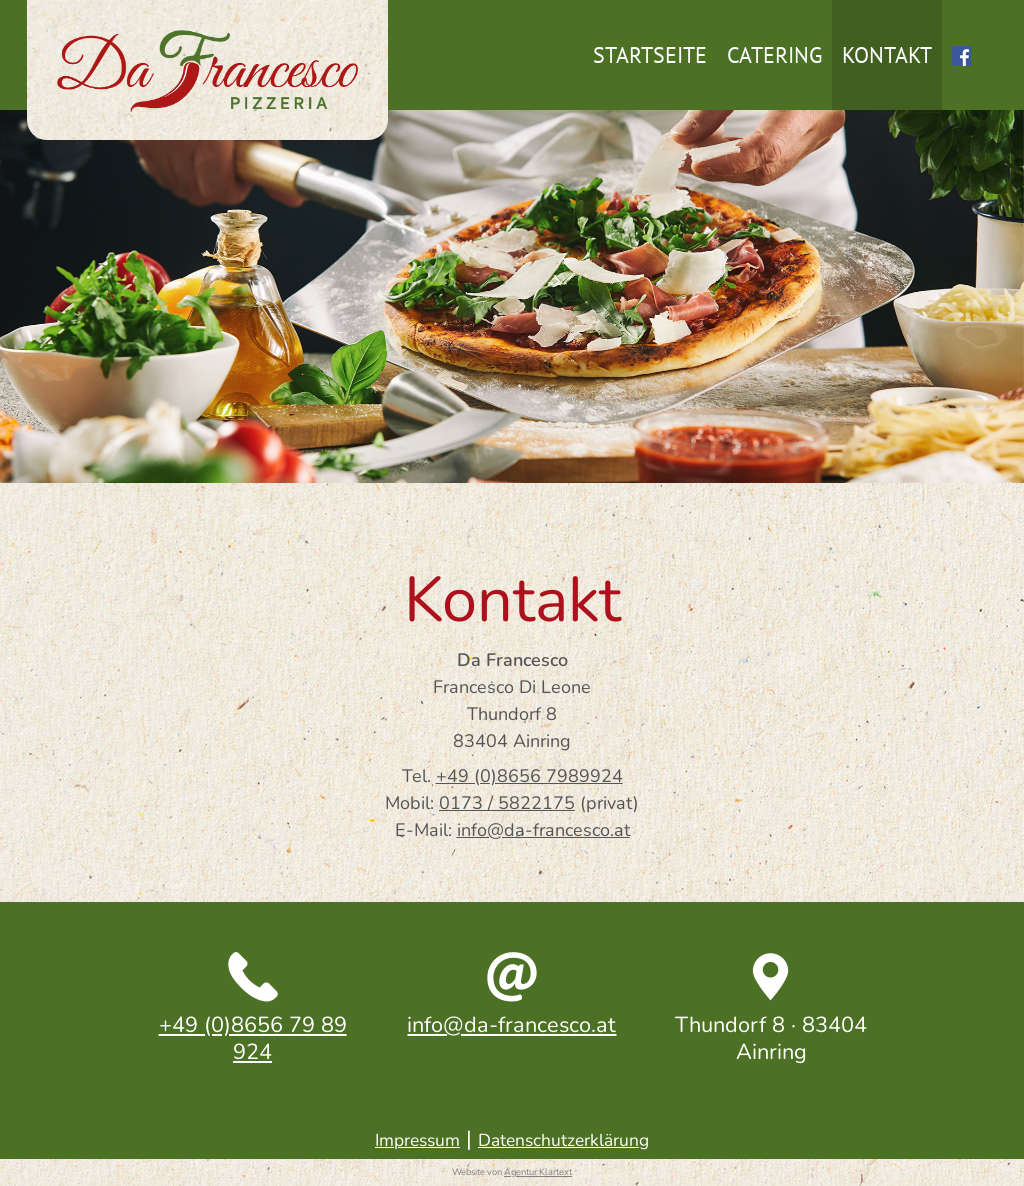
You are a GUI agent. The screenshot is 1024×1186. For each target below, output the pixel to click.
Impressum (417, 1140)
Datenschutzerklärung (563, 1140)
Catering (774, 55)
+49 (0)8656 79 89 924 (253, 1038)
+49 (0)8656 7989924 (529, 776)
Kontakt (887, 55)
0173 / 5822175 (507, 803)
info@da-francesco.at (543, 830)
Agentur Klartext (538, 1172)
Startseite (650, 55)
